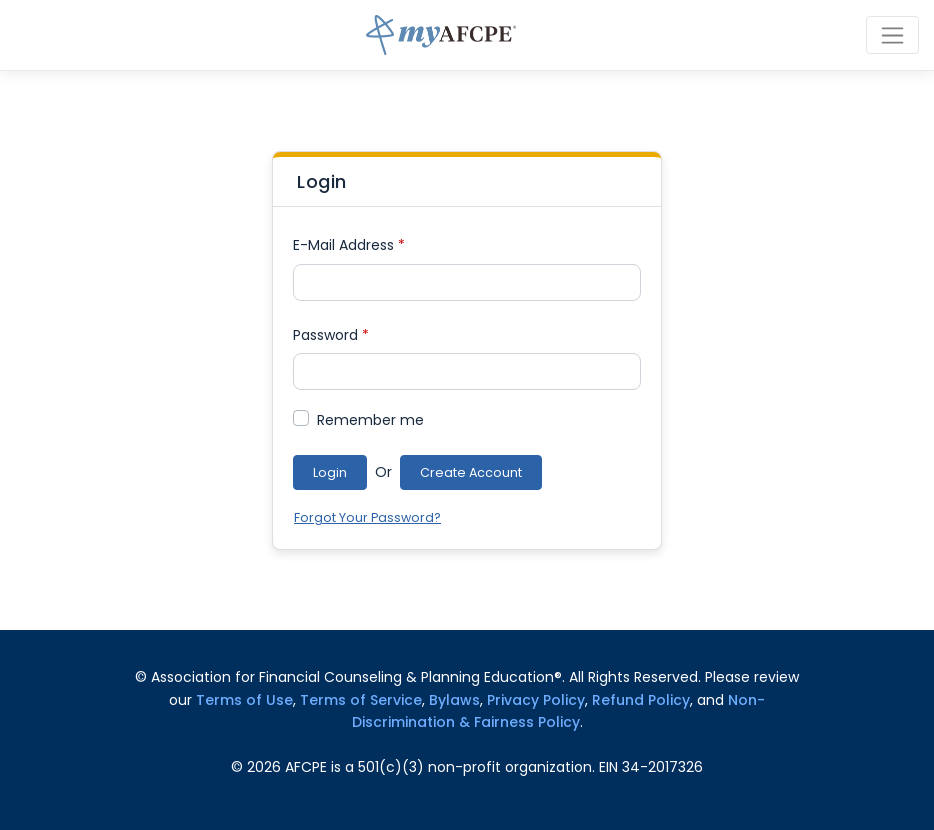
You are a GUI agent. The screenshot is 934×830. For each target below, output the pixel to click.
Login (330, 472)
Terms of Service (361, 700)
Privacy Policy (536, 700)
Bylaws (454, 700)
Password (331, 335)
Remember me (370, 420)
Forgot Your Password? (367, 517)
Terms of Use (244, 700)
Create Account (471, 472)
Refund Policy (641, 700)
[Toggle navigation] (892, 35)
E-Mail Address (349, 245)
